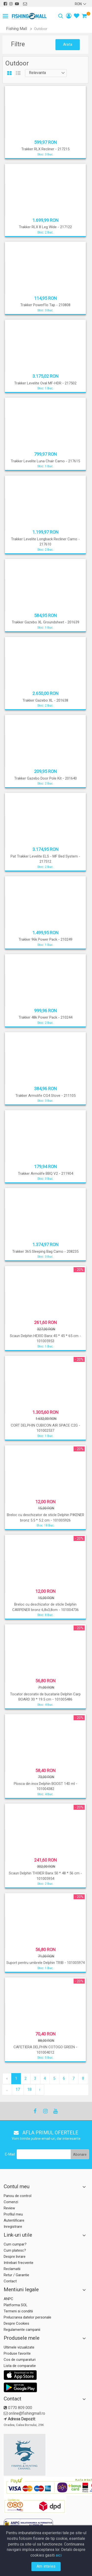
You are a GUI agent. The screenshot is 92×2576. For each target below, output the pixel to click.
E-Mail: (10, 2154)
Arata (67, 44)
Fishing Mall (16, 28)
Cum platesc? (15, 2250)
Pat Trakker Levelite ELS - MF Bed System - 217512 (45, 859)
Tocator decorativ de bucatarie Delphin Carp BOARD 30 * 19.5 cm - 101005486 (45, 1697)
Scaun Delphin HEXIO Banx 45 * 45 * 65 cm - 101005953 (45, 1338)
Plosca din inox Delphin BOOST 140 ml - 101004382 (45, 1786)
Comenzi (11, 2202)
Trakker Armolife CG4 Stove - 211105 (45, 1095)
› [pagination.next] (39, 2089)
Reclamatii (12, 2269)
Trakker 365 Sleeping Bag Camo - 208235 (45, 1251)
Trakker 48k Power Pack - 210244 (45, 1017)
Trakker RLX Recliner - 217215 (45, 149)
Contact (10, 2281)
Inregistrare (13, 2226)
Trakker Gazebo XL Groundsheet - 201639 (45, 622)
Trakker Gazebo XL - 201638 (45, 700)
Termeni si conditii (18, 2311)
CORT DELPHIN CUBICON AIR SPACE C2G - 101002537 (45, 1428)
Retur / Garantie (16, 2275)
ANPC (8, 2299)
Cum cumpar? (15, 2244)
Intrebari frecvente (18, 2262)
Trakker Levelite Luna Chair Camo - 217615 (45, 461)
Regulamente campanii (22, 2329)
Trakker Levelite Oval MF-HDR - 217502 (45, 383)
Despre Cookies (16, 2323)
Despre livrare (15, 2256)
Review (9, 2208)
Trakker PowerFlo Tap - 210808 (45, 305)
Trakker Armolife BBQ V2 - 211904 (45, 1173)
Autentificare (14, 2220)
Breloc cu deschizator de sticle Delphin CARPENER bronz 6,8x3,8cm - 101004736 (45, 1607)
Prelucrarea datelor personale (27, 2317)
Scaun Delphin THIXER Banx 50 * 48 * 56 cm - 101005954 (45, 1876)
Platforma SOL (15, 2305)
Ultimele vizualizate (19, 2347)
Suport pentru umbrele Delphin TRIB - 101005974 (45, 1962)
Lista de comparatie (20, 2366)
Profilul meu (13, 2214)
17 (17, 2089)
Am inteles (46, 2566)
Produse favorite (17, 2353)
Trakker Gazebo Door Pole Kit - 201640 (45, 778)
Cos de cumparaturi (20, 2359)
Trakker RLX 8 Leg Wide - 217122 (45, 227)
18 (29, 2089)
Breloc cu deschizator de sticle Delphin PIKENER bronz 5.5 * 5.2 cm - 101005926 (45, 1517)
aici (59, 2555)
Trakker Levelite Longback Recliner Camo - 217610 (45, 541)
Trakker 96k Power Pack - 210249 (45, 939)
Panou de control (17, 2196)
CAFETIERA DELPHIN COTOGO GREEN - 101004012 (45, 2049)
